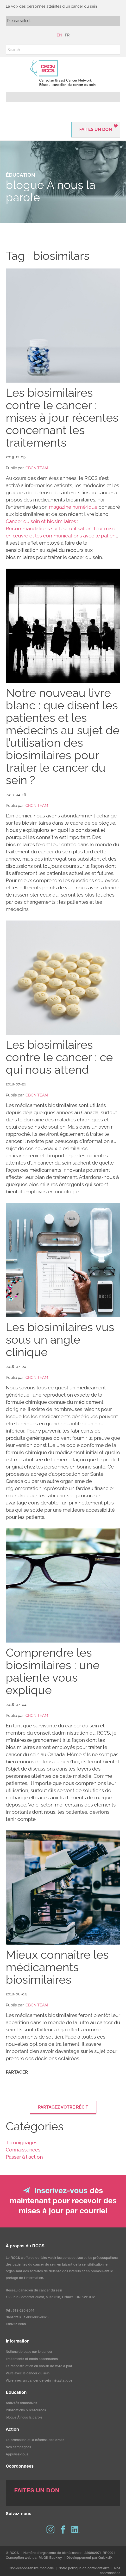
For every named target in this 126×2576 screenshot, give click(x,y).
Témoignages (21, 2142)
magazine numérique (73, 507)
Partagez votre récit (63, 2107)
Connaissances (23, 2150)
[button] (115, 49)
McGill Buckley (50, 2558)
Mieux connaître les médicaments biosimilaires (57, 1967)
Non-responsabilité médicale (31, 2568)
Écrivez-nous (16, 2324)
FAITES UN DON (95, 129)
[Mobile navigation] (63, 21)
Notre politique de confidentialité (84, 2568)
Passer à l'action (24, 2157)
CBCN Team (36, 468)
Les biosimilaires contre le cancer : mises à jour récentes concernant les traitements (62, 417)
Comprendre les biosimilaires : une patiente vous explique (53, 1671)
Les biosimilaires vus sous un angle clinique (60, 1339)
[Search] (63, 50)
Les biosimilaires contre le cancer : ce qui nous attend (59, 1057)
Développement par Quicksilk (89, 2558)
